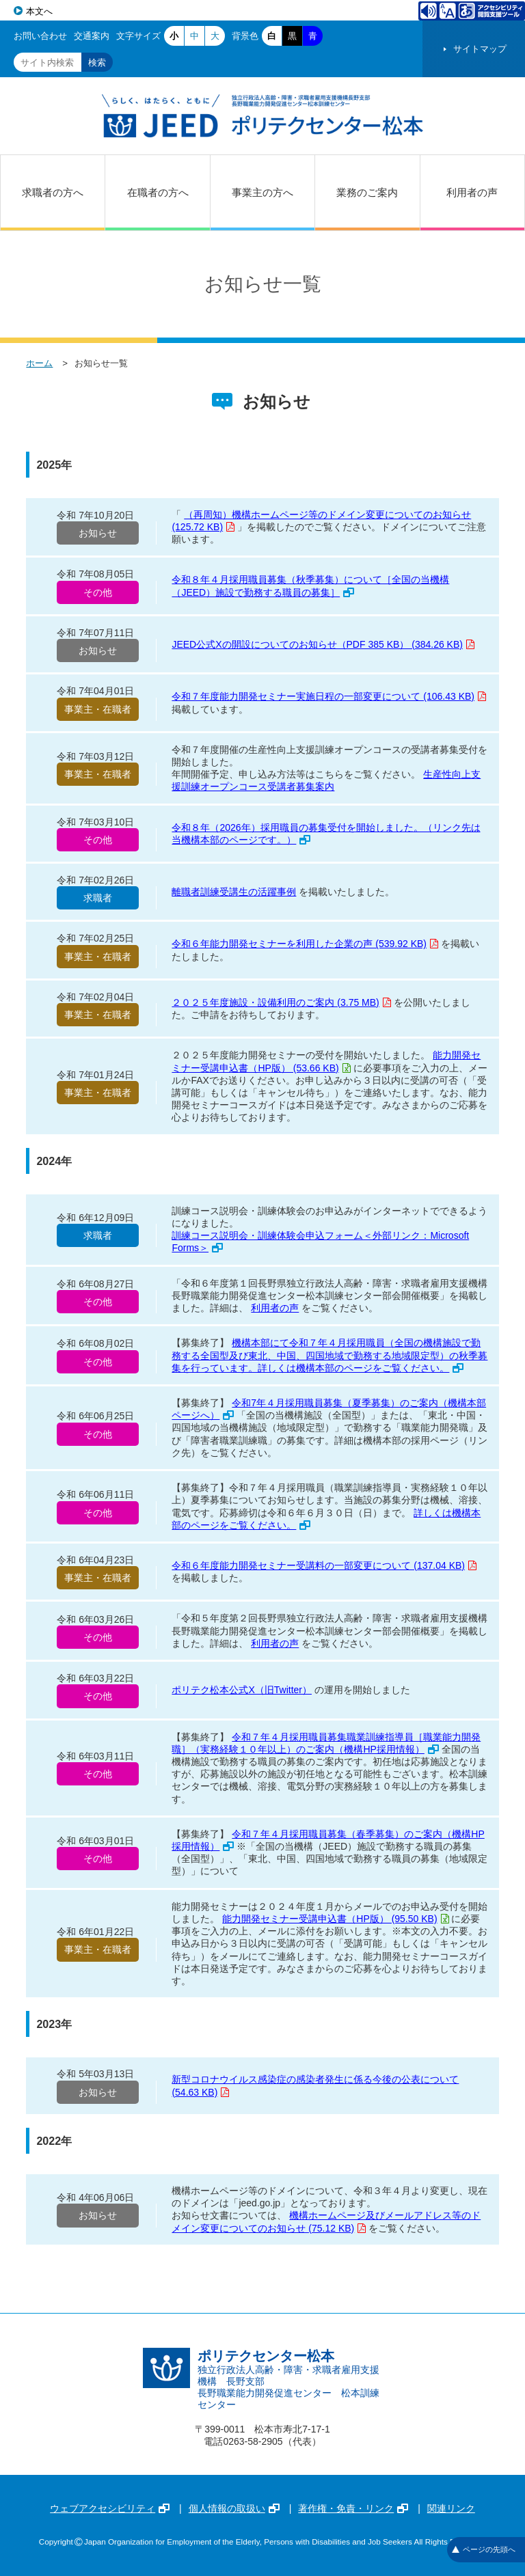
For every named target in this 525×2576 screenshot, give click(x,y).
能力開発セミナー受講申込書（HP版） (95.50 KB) (335, 1918)
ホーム (39, 363)
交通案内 (91, 35)
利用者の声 (472, 192)
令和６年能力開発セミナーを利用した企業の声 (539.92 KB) (305, 943)
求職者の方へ (52, 192)
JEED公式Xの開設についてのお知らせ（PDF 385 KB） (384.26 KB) (323, 644)
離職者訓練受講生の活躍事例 (234, 891)
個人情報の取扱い (234, 2508)
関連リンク (451, 2508)
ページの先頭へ (483, 2549)
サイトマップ (480, 49)
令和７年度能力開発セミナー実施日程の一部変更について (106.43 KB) (329, 696)
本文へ (39, 11)
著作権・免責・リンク (353, 2508)
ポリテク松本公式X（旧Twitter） (242, 1689)
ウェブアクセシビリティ (110, 2508)
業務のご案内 (367, 192)
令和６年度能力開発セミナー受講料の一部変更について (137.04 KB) (324, 1565)
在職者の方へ (158, 192)
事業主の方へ (262, 192)
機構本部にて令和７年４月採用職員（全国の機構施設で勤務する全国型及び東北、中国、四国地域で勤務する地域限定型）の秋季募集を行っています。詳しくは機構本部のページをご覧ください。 (329, 1355)
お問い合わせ (40, 35)
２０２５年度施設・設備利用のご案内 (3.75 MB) (281, 1002)
